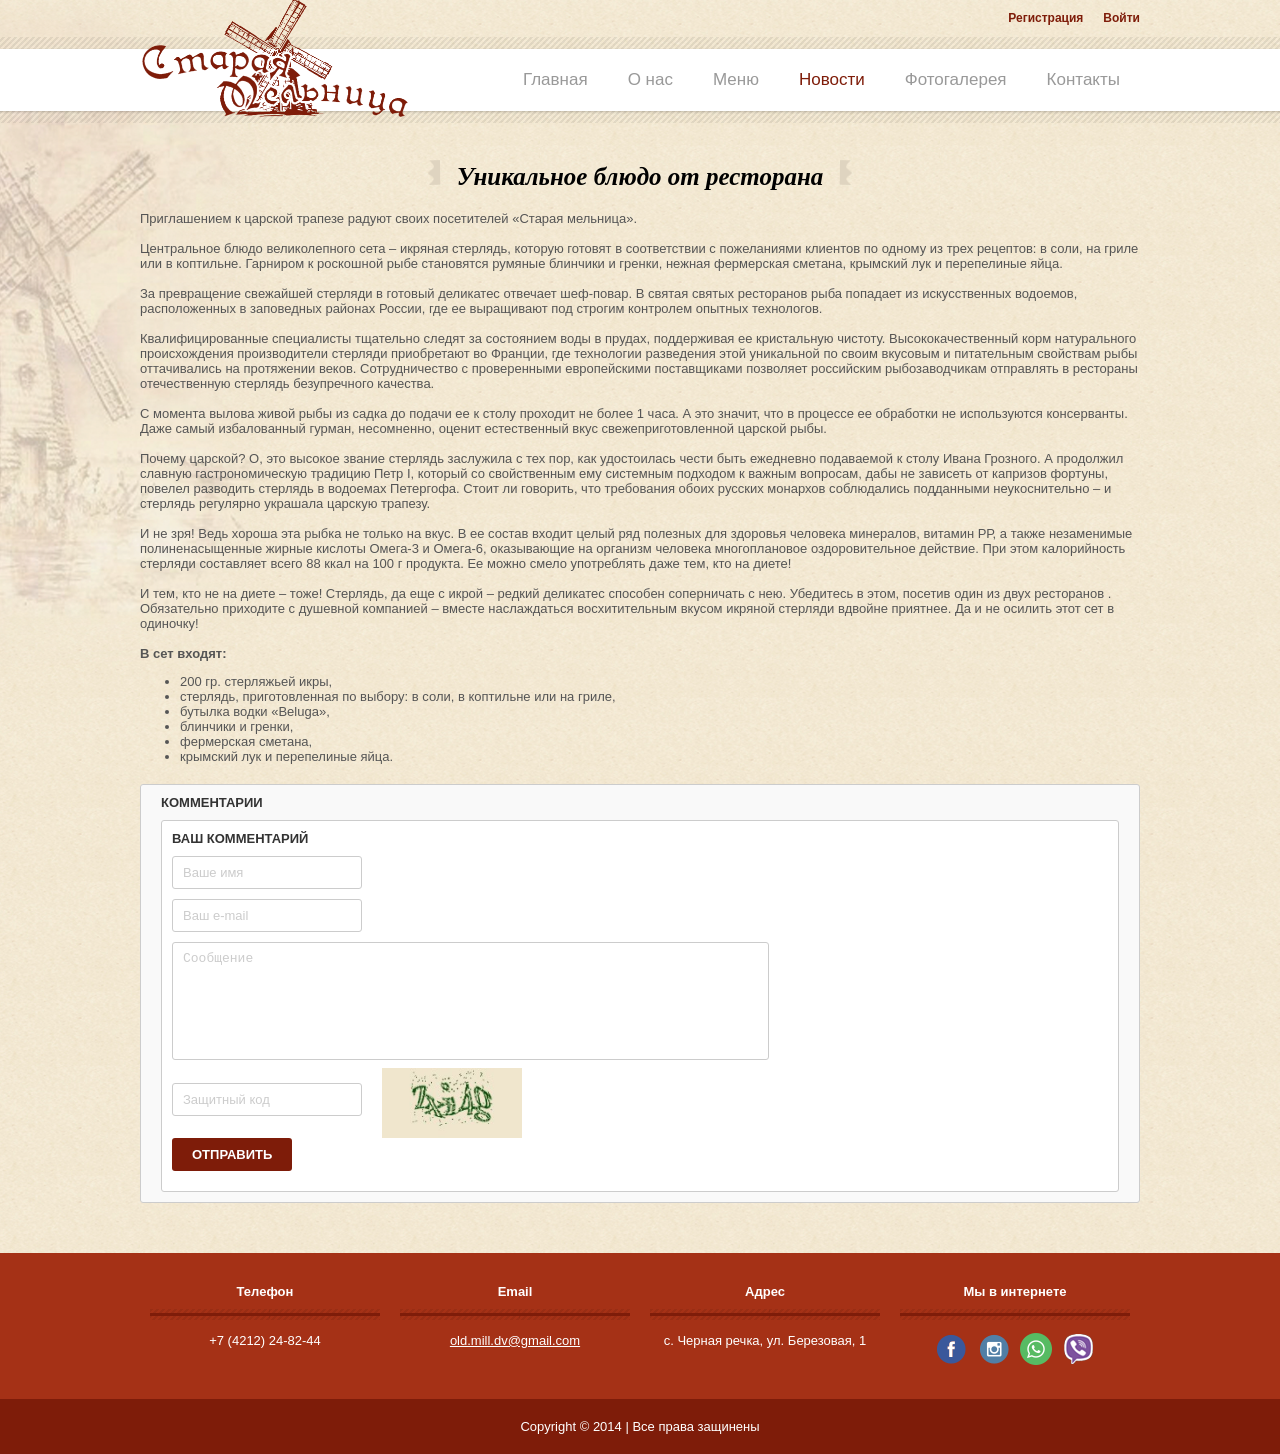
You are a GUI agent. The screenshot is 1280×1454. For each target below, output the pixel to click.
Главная (555, 79)
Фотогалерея (956, 79)
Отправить (232, 1154)
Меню (736, 79)
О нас (650, 79)
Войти (1121, 18)
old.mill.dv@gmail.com (515, 1340)
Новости (832, 79)
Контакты (1083, 79)
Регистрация (1045, 18)
